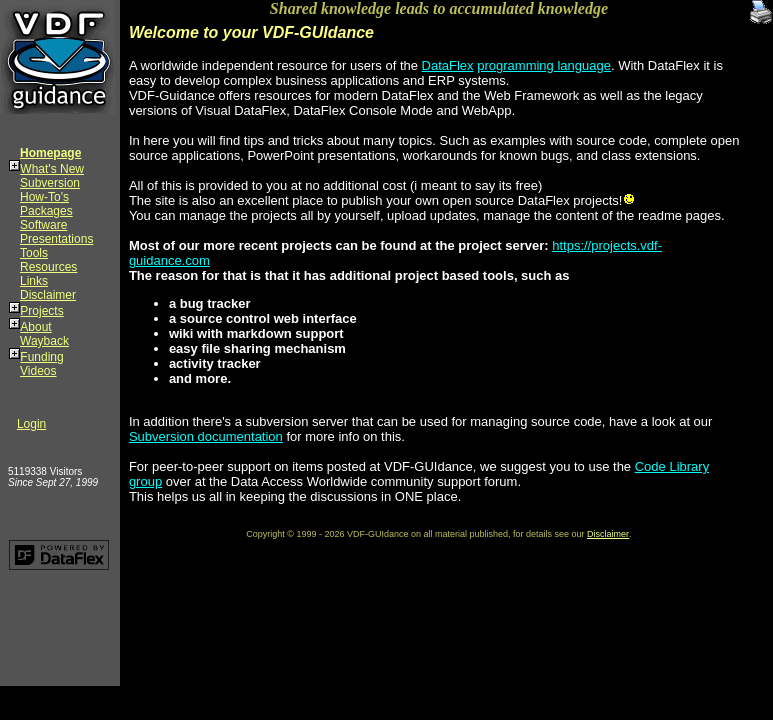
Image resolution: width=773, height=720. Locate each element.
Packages (46, 211)
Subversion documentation (206, 436)
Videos (38, 371)
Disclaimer (48, 295)
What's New (52, 169)
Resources (48, 267)
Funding (41, 357)
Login (31, 424)
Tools (34, 253)
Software (43, 225)
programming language (544, 65)
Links (34, 281)
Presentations (56, 239)
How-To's (44, 197)
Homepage (50, 153)
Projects (41, 311)
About (35, 327)
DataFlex (448, 65)
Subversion (50, 183)
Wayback (44, 341)
